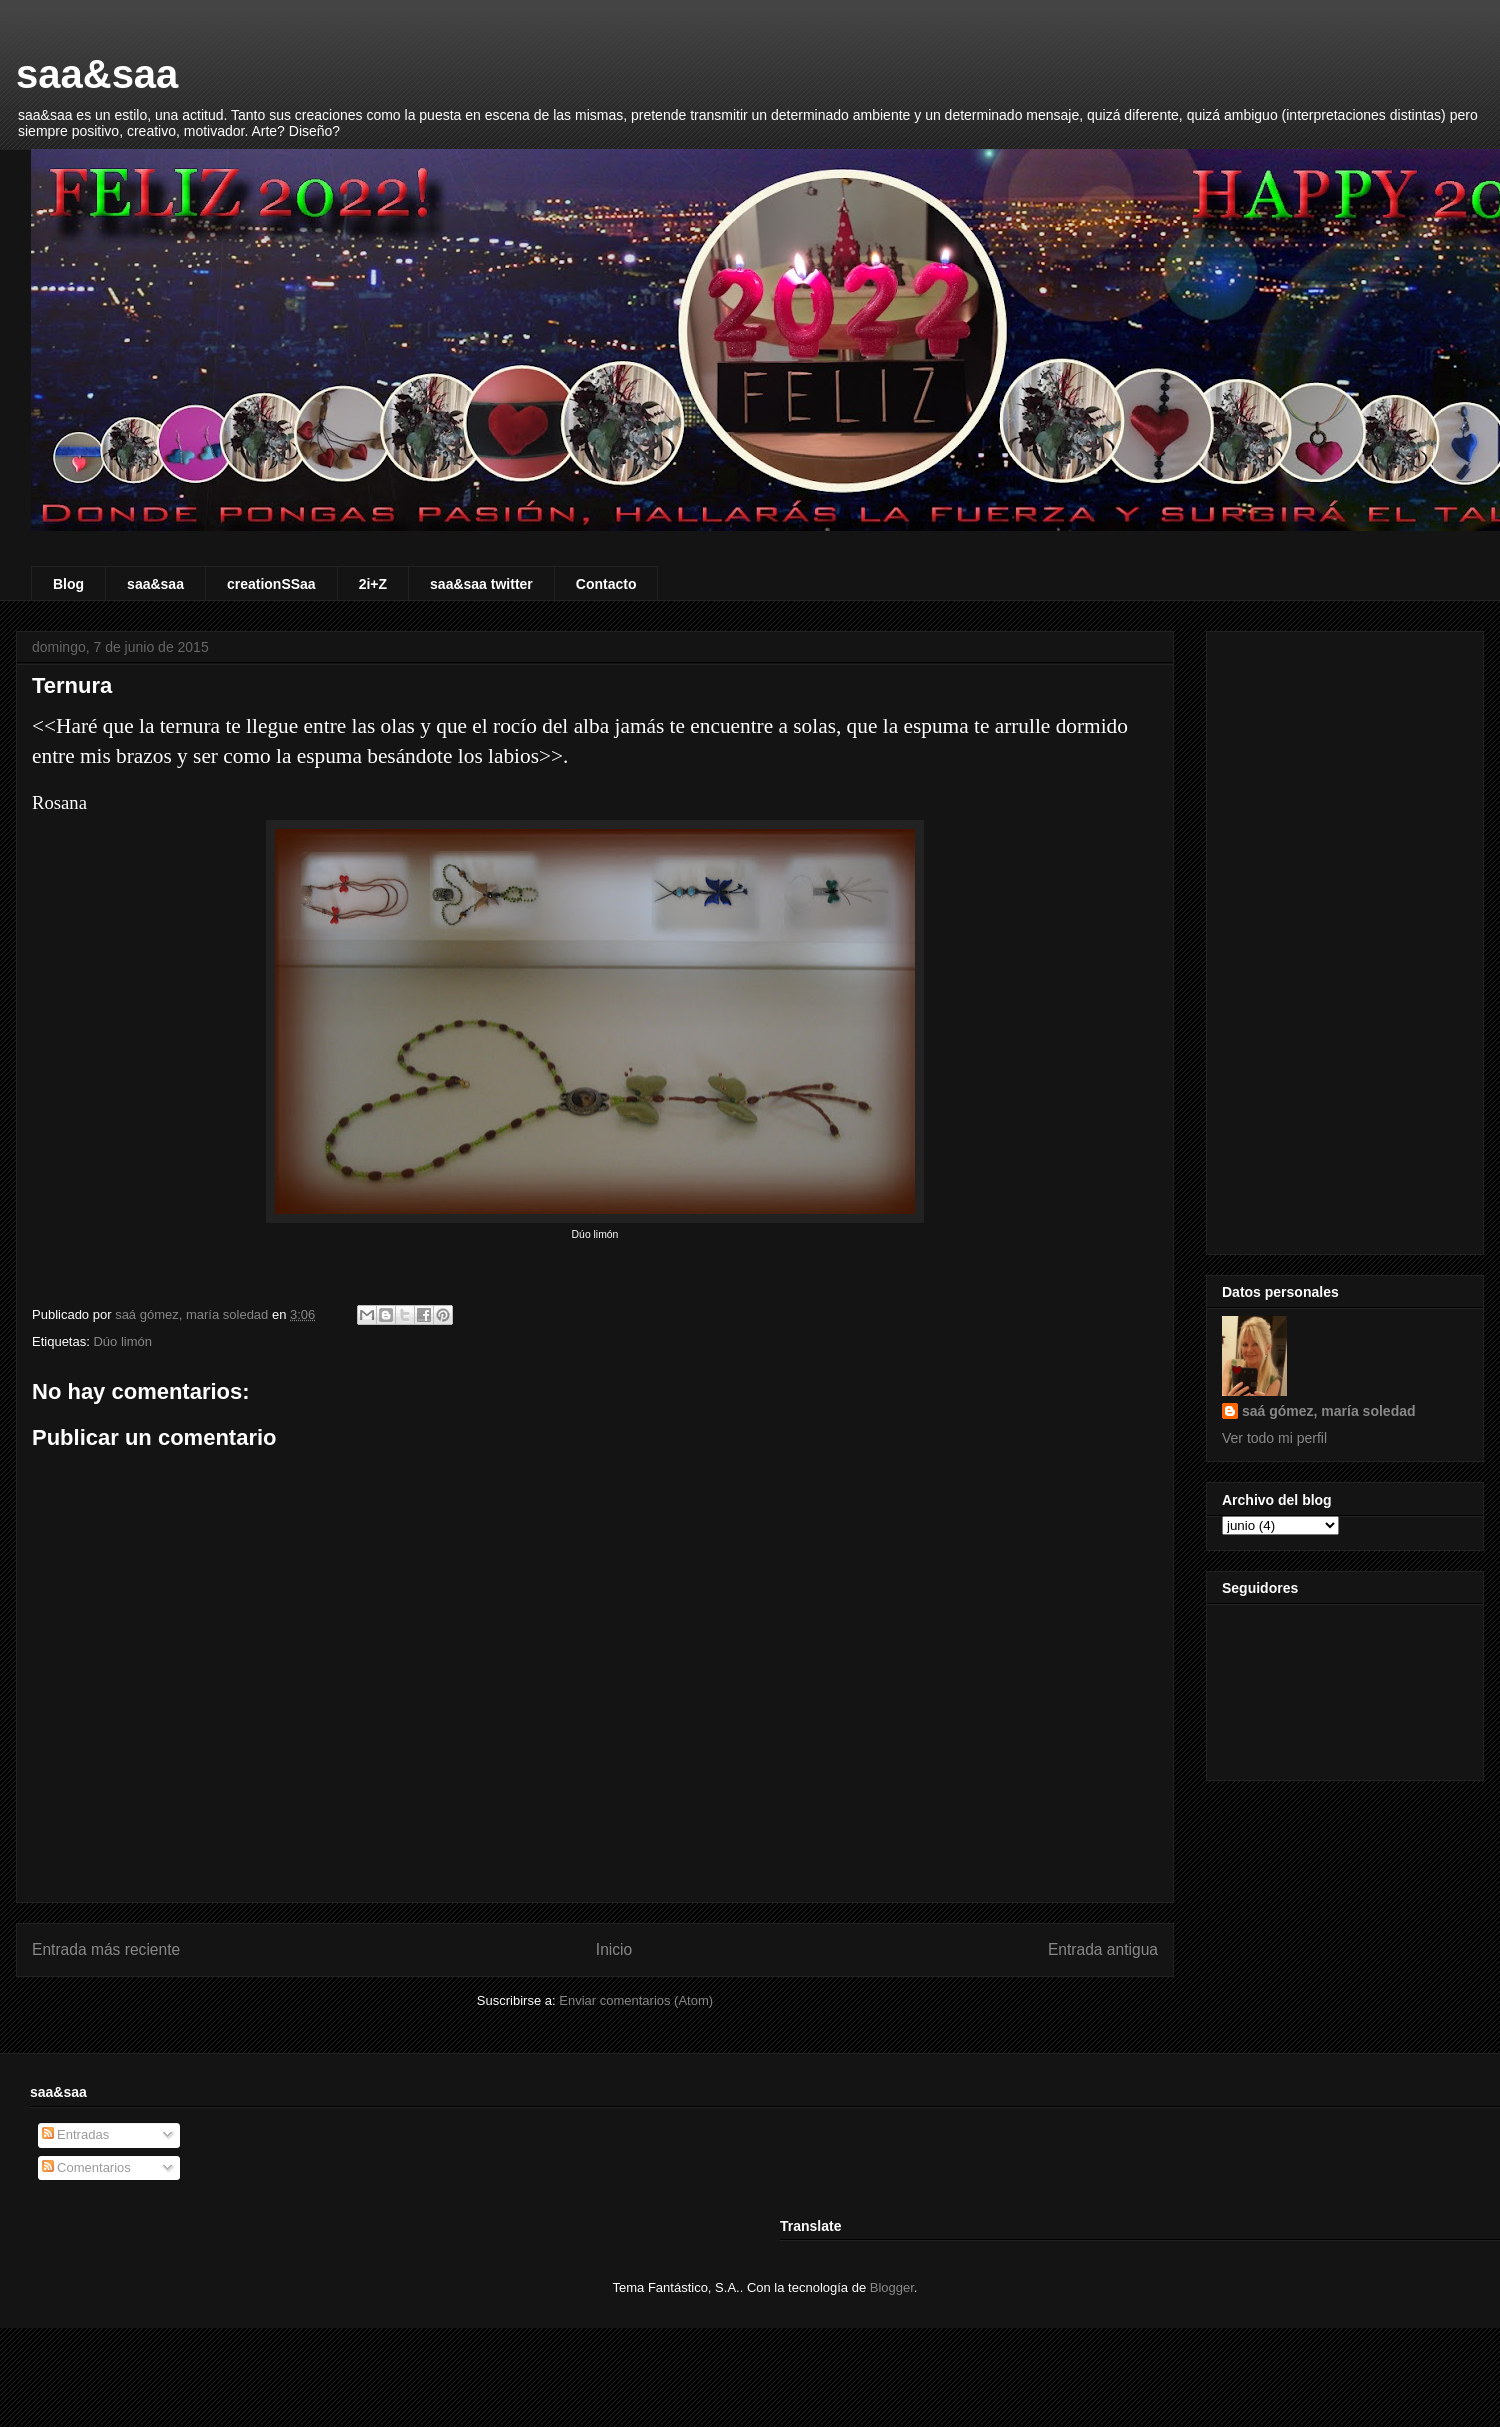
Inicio (614, 1949)
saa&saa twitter (481, 584)
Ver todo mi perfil (1274, 1438)
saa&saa (97, 74)
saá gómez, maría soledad (1329, 1411)
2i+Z (373, 584)
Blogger (892, 2287)
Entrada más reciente (106, 1949)
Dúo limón (122, 1341)
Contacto (606, 584)
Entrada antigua (1103, 1949)
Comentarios (86, 2167)
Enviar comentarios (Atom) (636, 2000)
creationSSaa (271, 584)
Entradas (76, 2134)
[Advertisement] (1345, 939)
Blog (68, 584)
